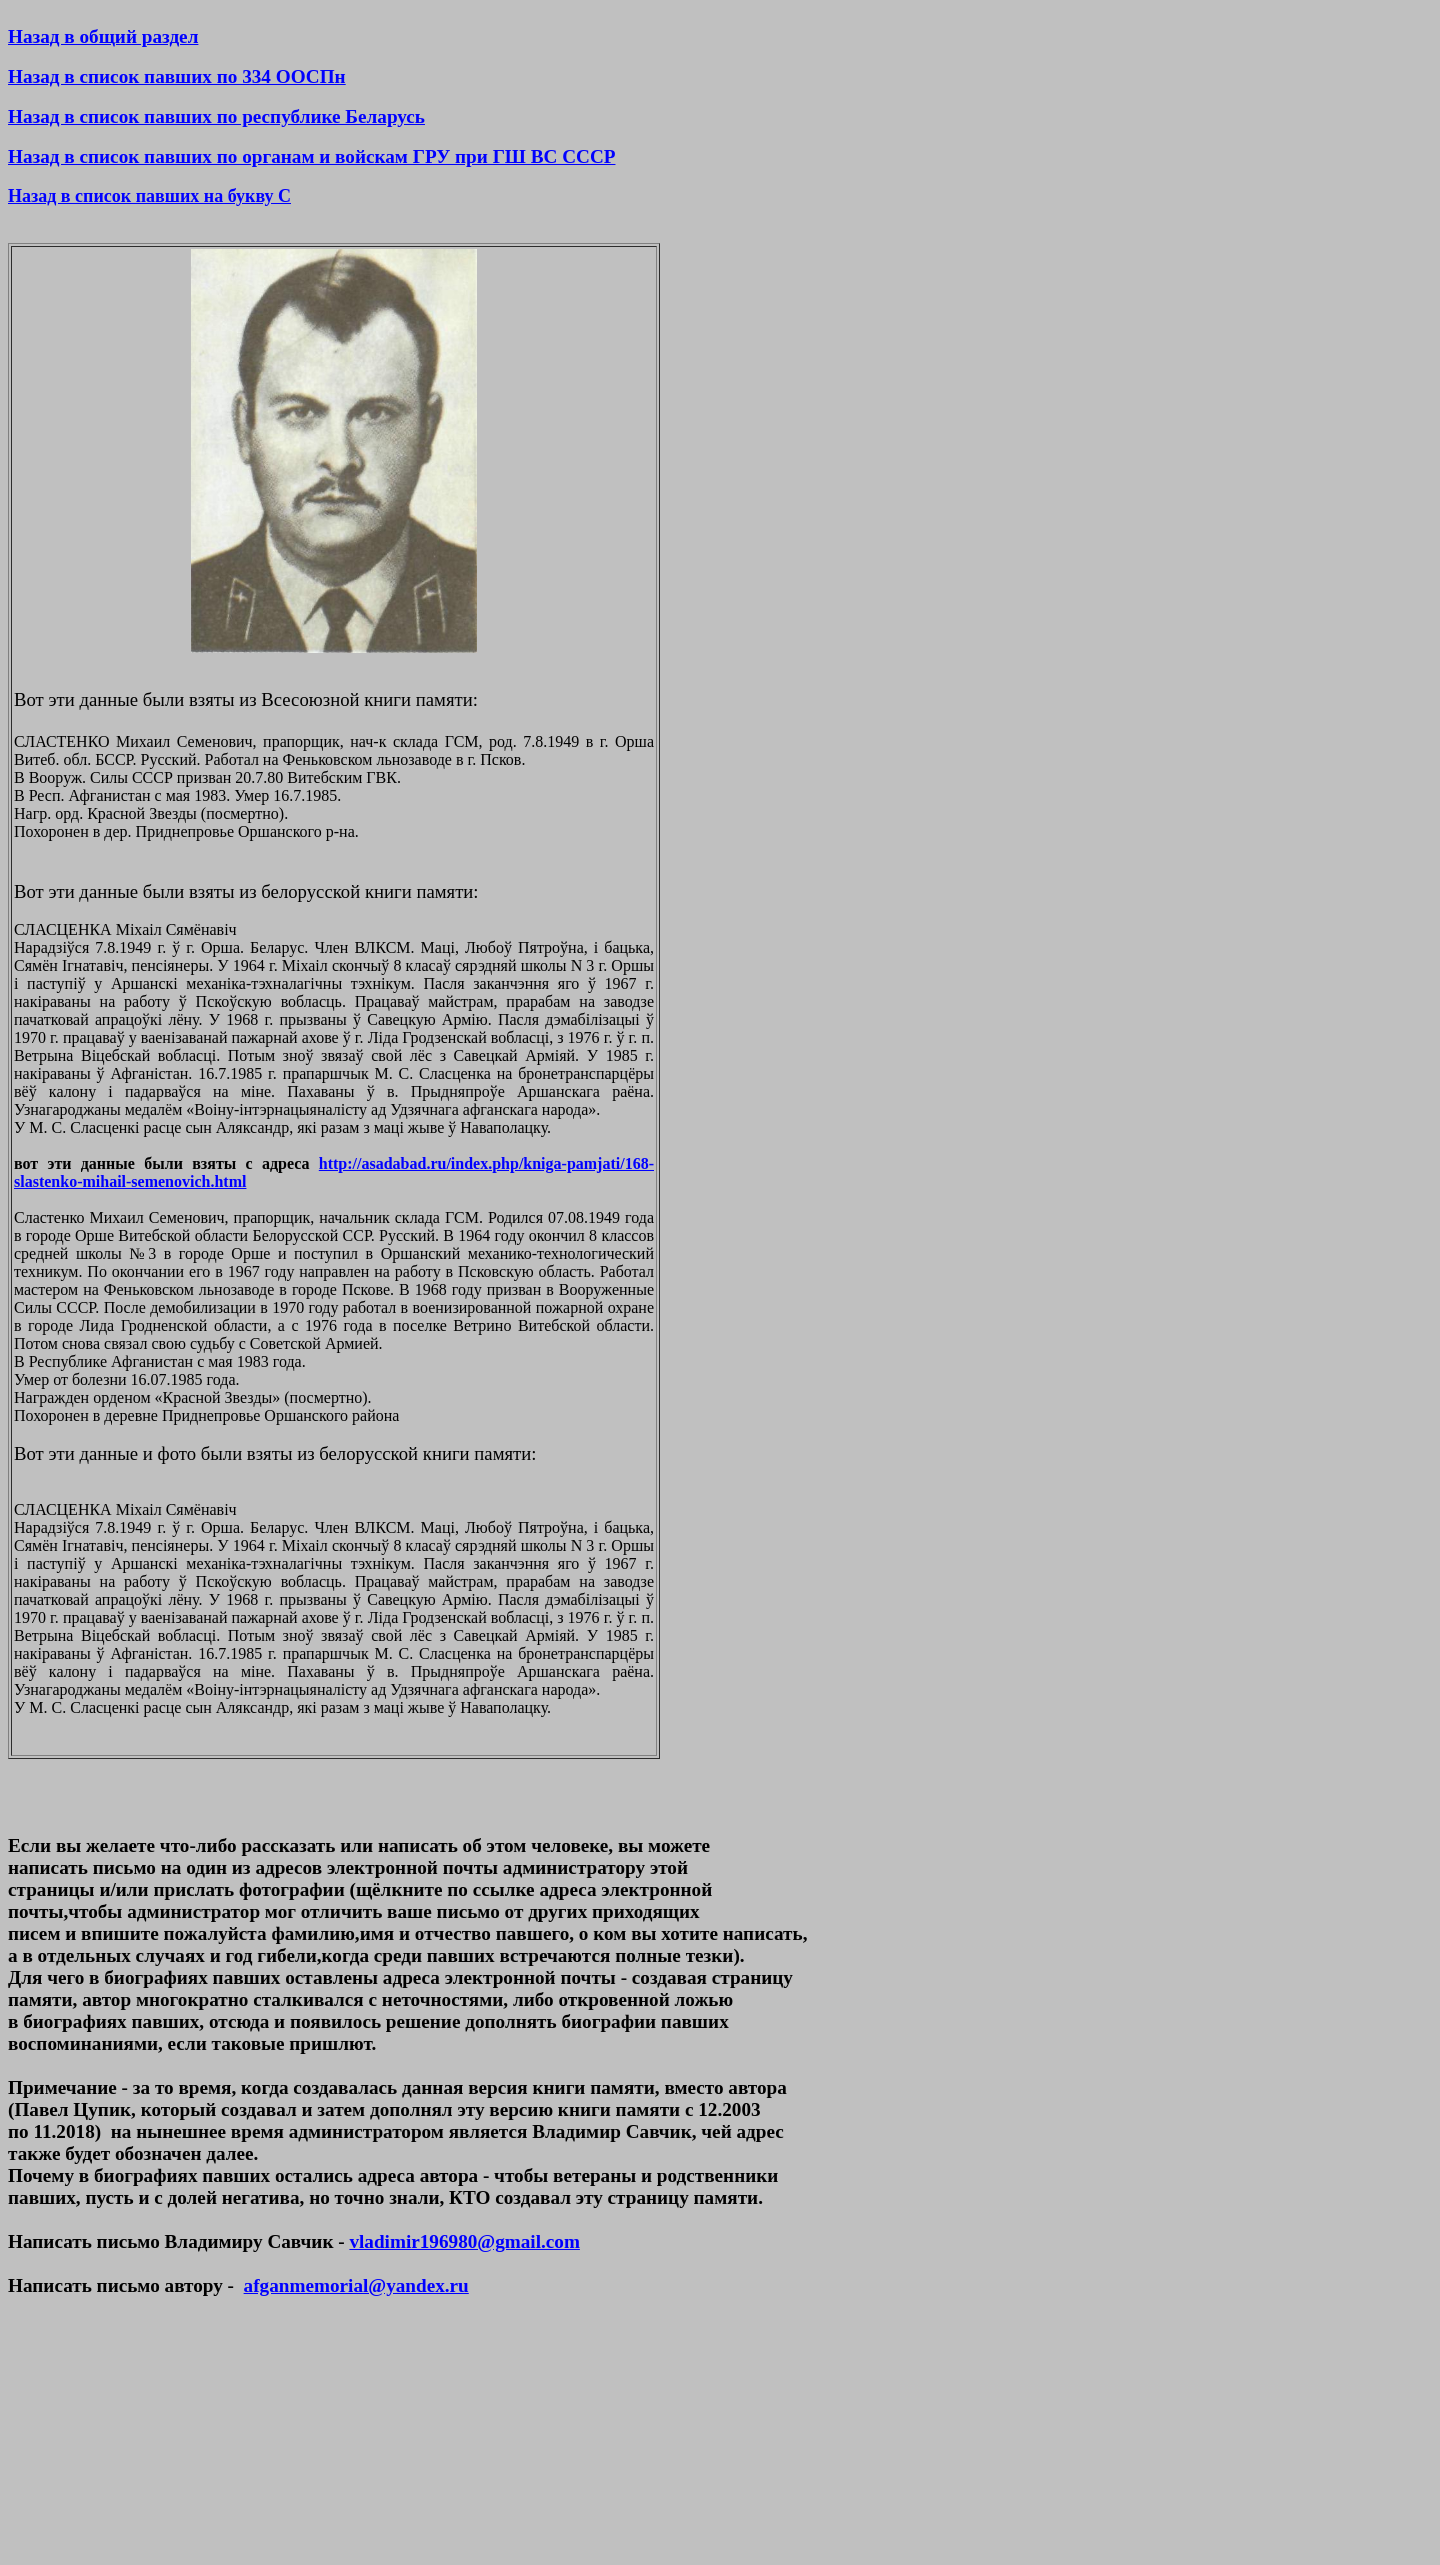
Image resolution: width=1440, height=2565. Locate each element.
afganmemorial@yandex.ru (356, 2285)
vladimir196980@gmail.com (464, 2241)
